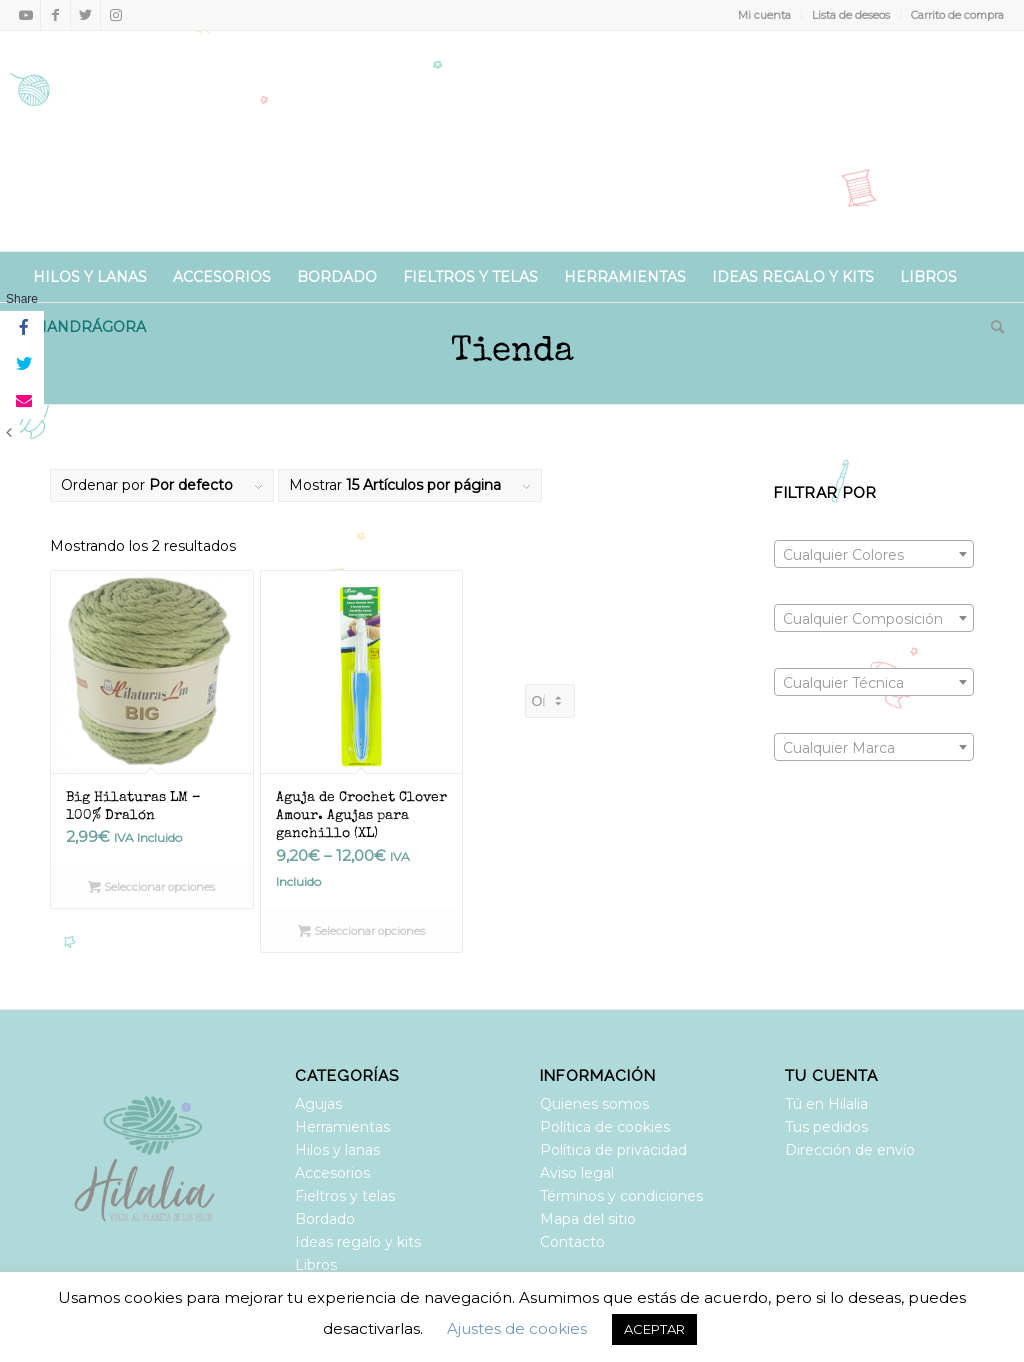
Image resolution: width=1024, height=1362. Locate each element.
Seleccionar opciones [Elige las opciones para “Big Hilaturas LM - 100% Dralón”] (151, 887)
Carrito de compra (957, 15)
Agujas (318, 1104)
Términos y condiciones (621, 1196)
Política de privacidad (613, 1150)
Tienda (512, 352)
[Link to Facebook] (55, 15)
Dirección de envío (850, 1150)
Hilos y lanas (337, 1150)
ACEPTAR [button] (654, 1329)
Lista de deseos (851, 15)
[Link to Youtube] (25, 15)
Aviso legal (577, 1173)
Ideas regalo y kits (358, 1242)
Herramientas (342, 1127)
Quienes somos (594, 1104)
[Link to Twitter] (85, 15)
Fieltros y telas (345, 1196)
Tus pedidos (826, 1127)
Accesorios (332, 1173)
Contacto (572, 1242)
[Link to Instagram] (116, 15)
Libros (316, 1265)
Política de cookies (605, 1127)
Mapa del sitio (588, 1219)
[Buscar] (991, 327)
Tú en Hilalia (826, 1104)
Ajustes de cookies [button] (517, 1328)
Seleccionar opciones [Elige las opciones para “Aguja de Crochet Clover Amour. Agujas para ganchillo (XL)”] (361, 931)
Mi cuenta (764, 15)
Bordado (325, 1219)
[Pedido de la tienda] (550, 701)
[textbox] (874, 555)
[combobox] (874, 554)
